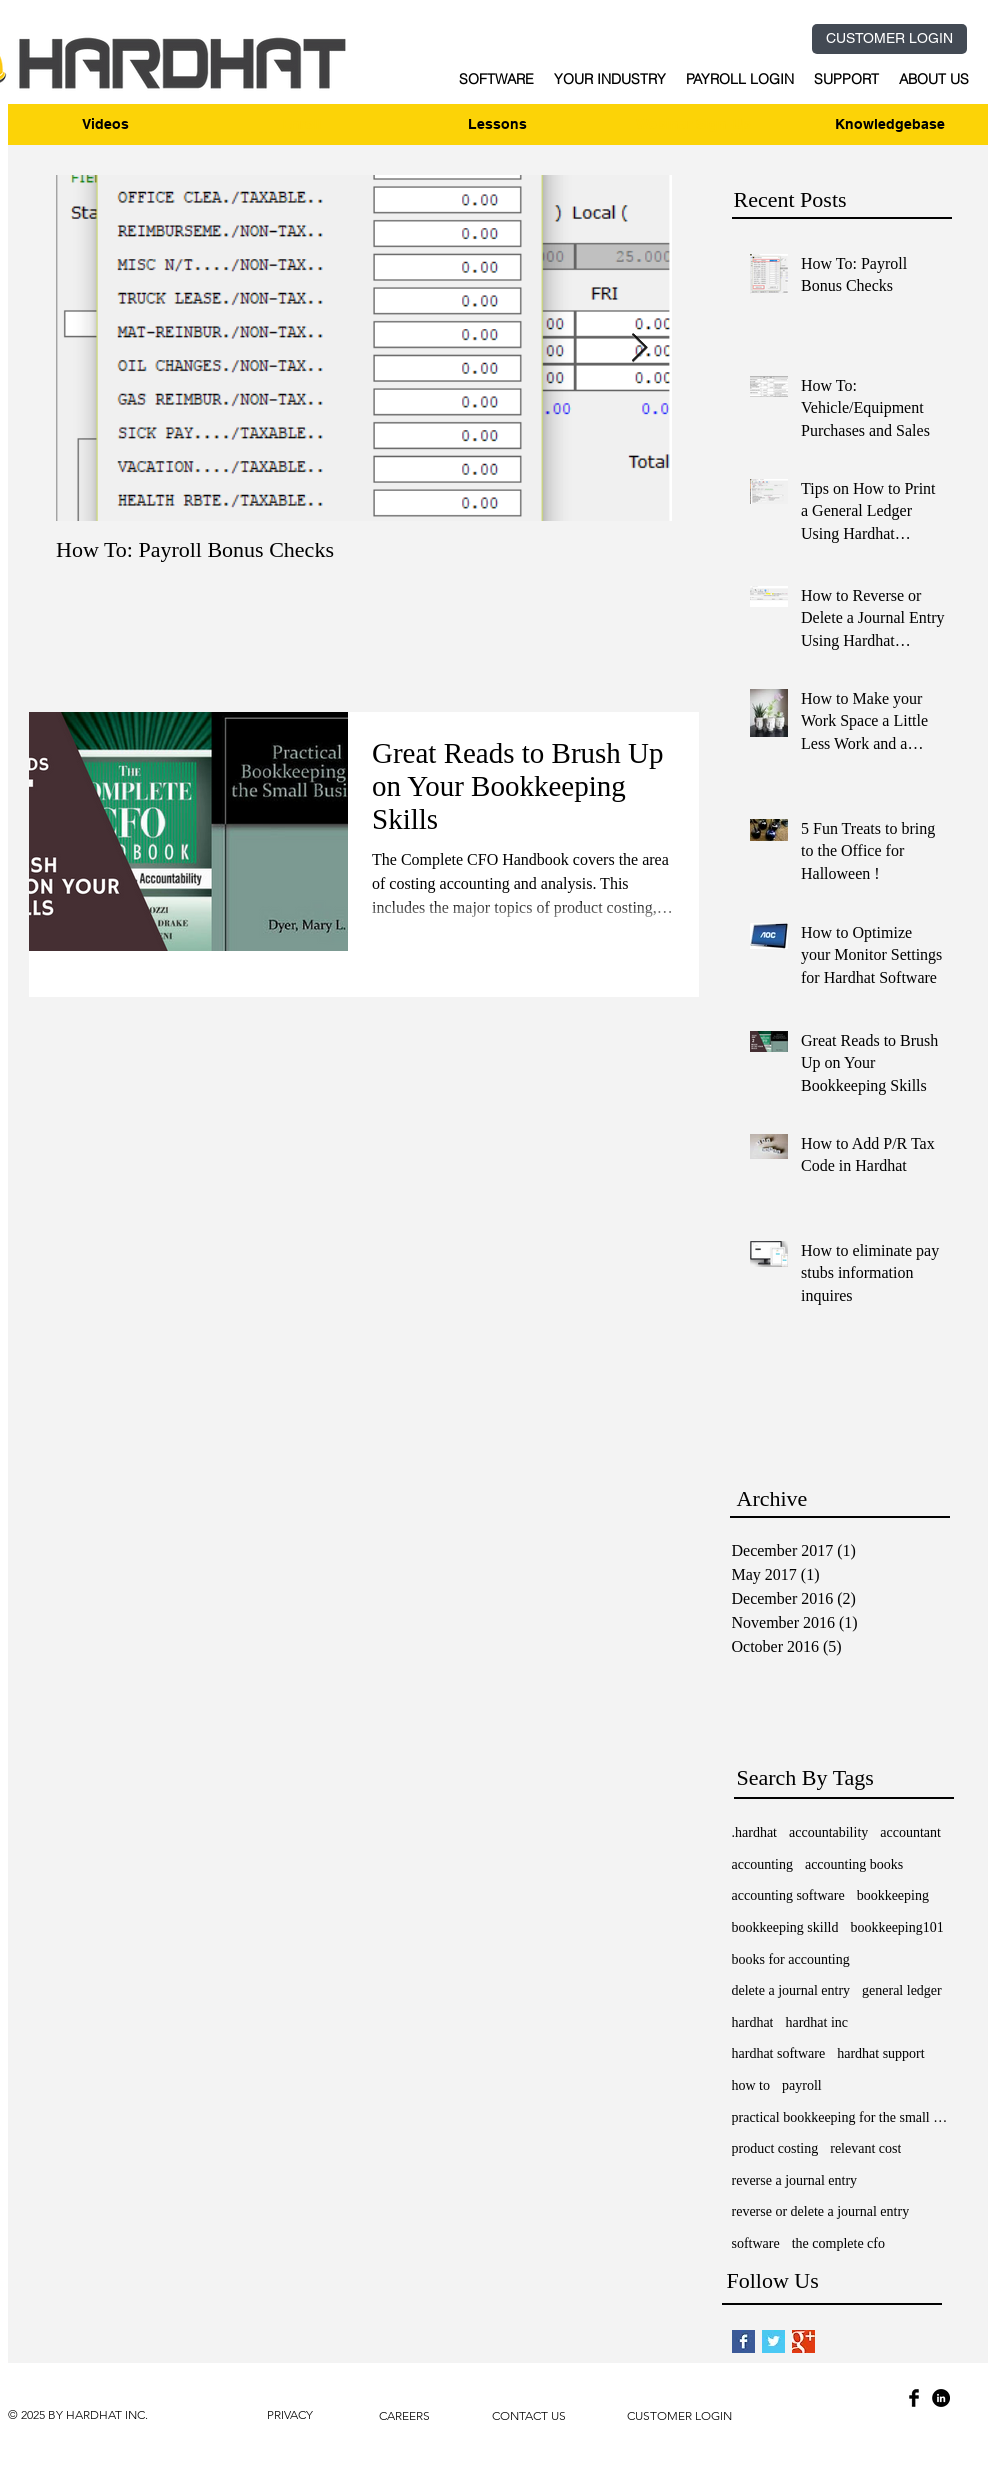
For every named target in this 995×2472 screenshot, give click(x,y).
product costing (775, 2148)
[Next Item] (640, 348)
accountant (910, 1832)
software (756, 2243)
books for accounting (791, 1959)
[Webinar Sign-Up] (694, 124)
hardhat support (880, 2053)
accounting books (854, 1864)
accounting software (788, 1895)
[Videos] (106, 124)
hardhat (753, 2022)
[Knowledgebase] (890, 124)
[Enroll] (302, 124)
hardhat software (779, 2053)
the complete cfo (838, 2243)
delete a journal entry (791, 1990)
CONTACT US (529, 2415)
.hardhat (754, 1832)
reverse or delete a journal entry (821, 2211)
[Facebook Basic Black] (914, 2398)
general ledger (902, 1990)
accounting (762, 1864)
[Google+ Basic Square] (803, 2341)
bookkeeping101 (896, 1927)
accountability (828, 1832)
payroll (802, 2085)
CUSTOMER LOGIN (679, 2415)
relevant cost (865, 2148)
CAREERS (404, 2415)
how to (751, 2085)
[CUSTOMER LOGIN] (889, 39)
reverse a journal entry (795, 2180)
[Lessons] (498, 124)
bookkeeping (893, 1895)
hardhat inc (816, 2022)
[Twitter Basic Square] (773, 2341)
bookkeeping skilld (785, 1927)
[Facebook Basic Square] (743, 2341)
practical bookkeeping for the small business (842, 2117)
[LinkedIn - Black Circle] (941, 2398)
